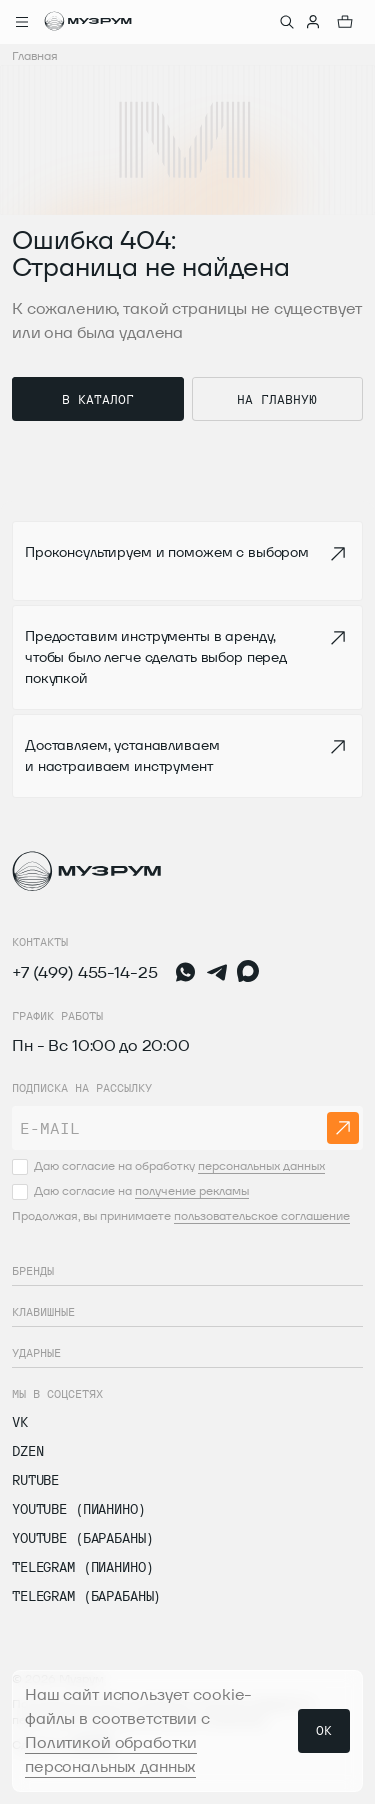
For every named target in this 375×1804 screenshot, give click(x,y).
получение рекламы (192, 1190)
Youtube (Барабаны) (82, 1538)
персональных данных (261, 1165)
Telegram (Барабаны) (86, 1596)
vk (20, 1422)
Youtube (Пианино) (79, 1509)
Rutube (35, 1480)
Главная (35, 55)
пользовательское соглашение (262, 1215)
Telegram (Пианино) (82, 1567)
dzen (27, 1451)
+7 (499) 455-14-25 (84, 972)
